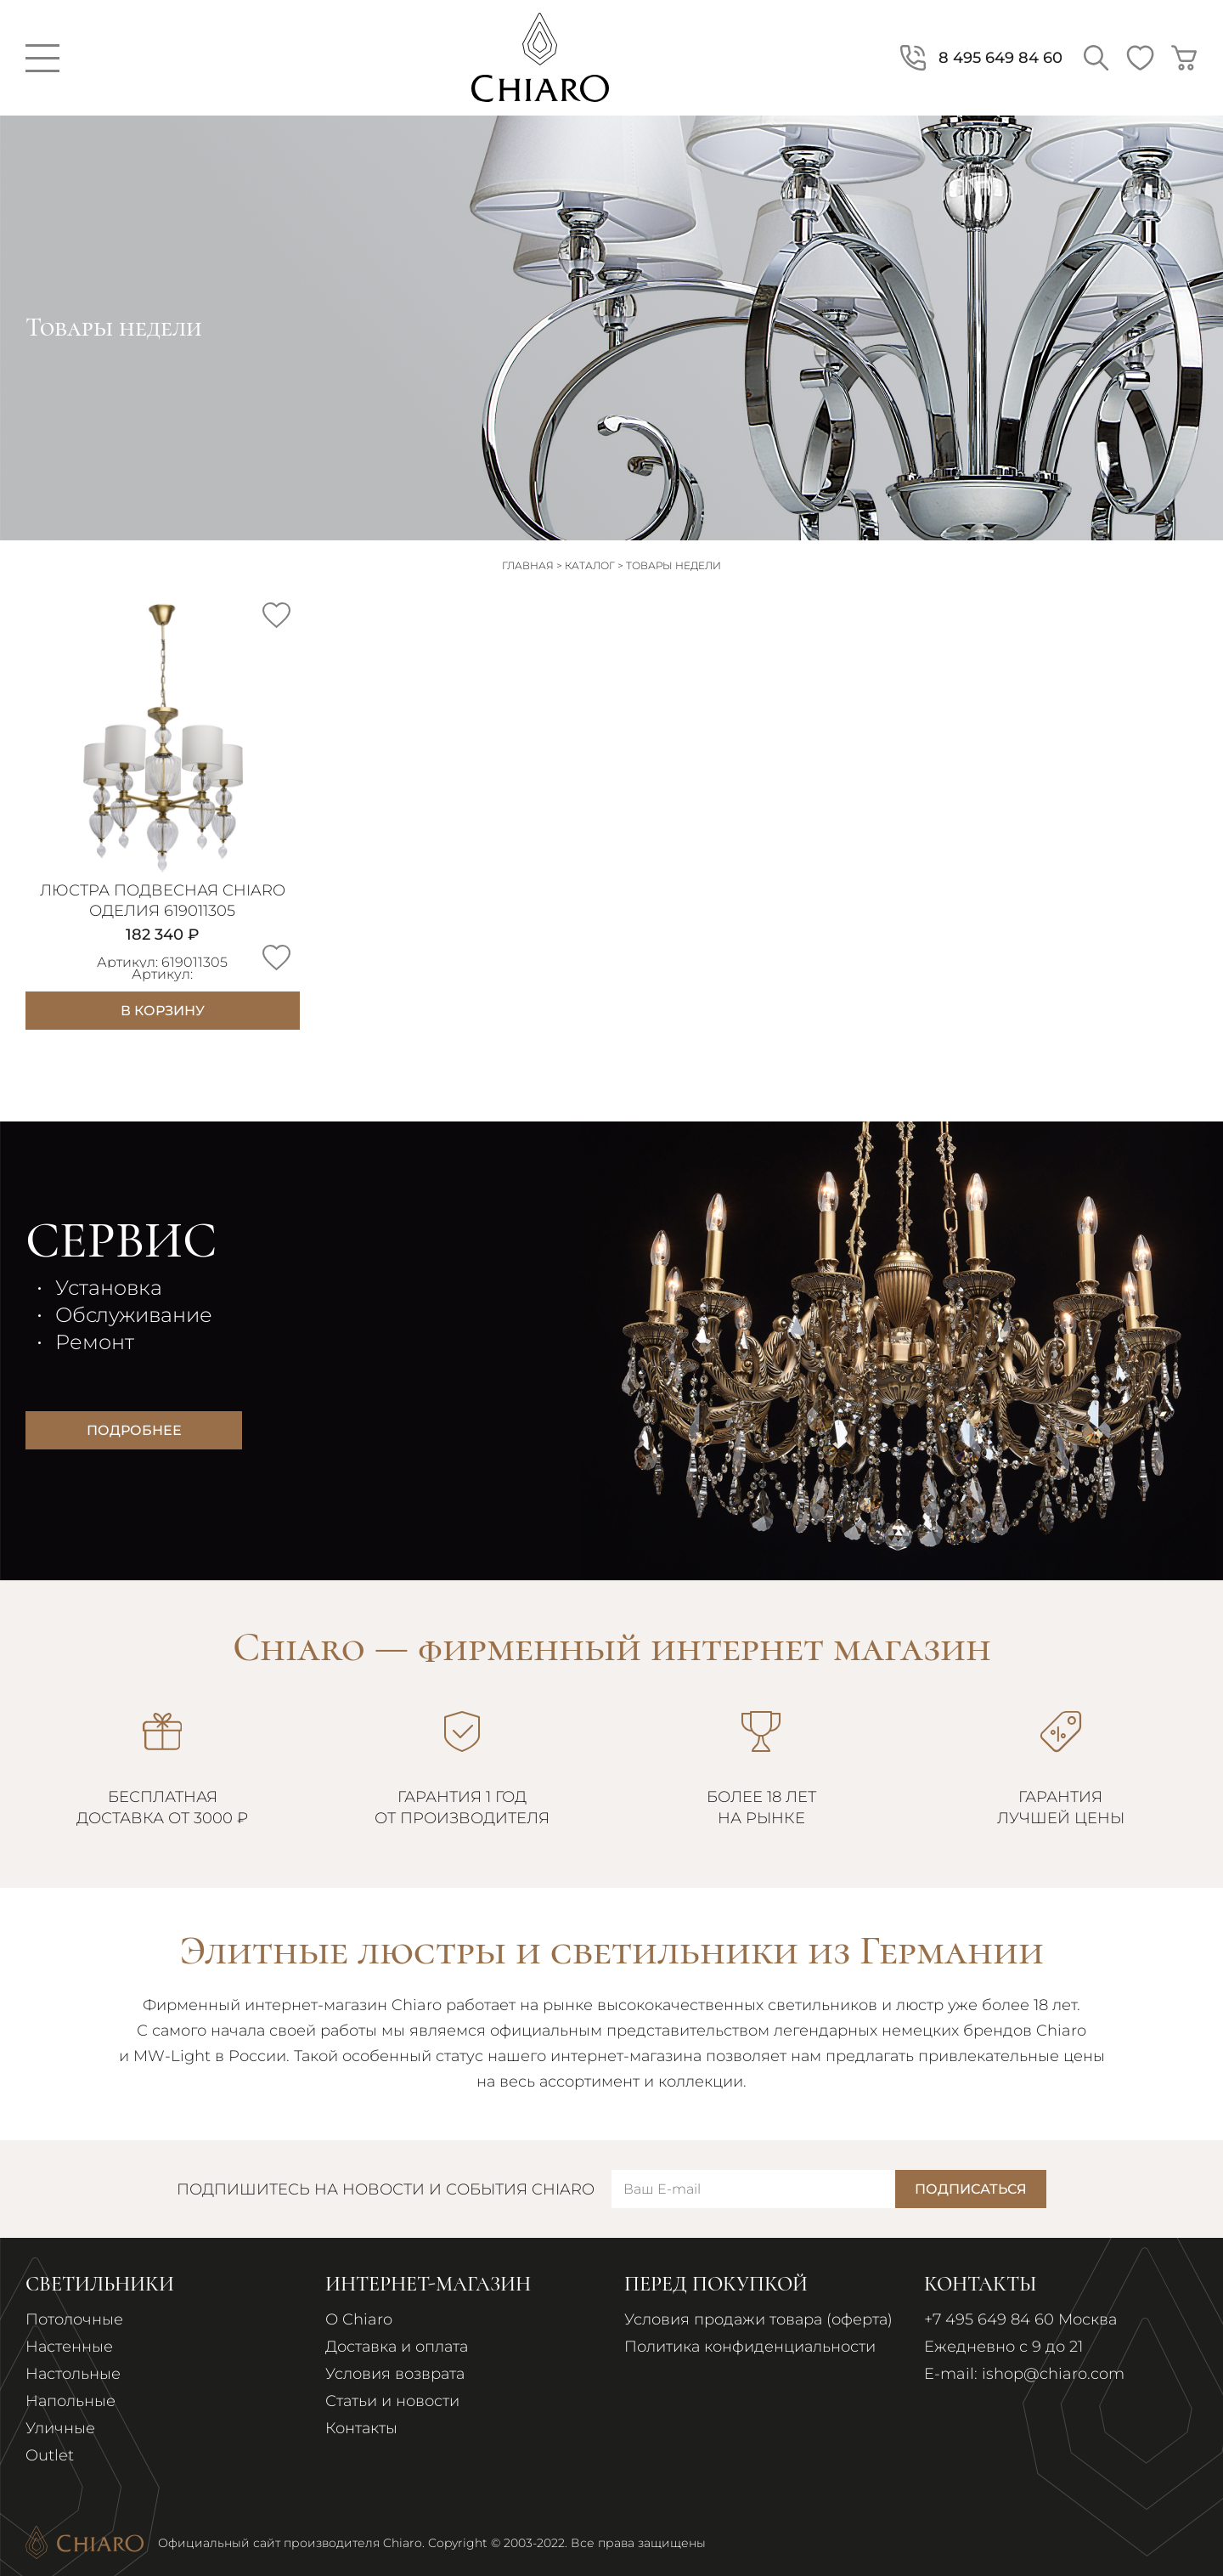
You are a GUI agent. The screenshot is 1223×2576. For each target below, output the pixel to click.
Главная (528, 565)
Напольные (70, 2401)
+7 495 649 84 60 (989, 2319)
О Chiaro (358, 2319)
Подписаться (971, 2189)
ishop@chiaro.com (1053, 2373)
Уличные (60, 2428)
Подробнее (134, 1430)
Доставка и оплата (396, 2346)
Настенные (69, 2346)
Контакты (361, 2428)
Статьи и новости (392, 2401)
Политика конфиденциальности (750, 2346)
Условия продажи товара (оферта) (758, 2319)
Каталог (590, 565)
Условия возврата (395, 2373)
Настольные (73, 2373)
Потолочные (74, 2319)
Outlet (49, 2455)
